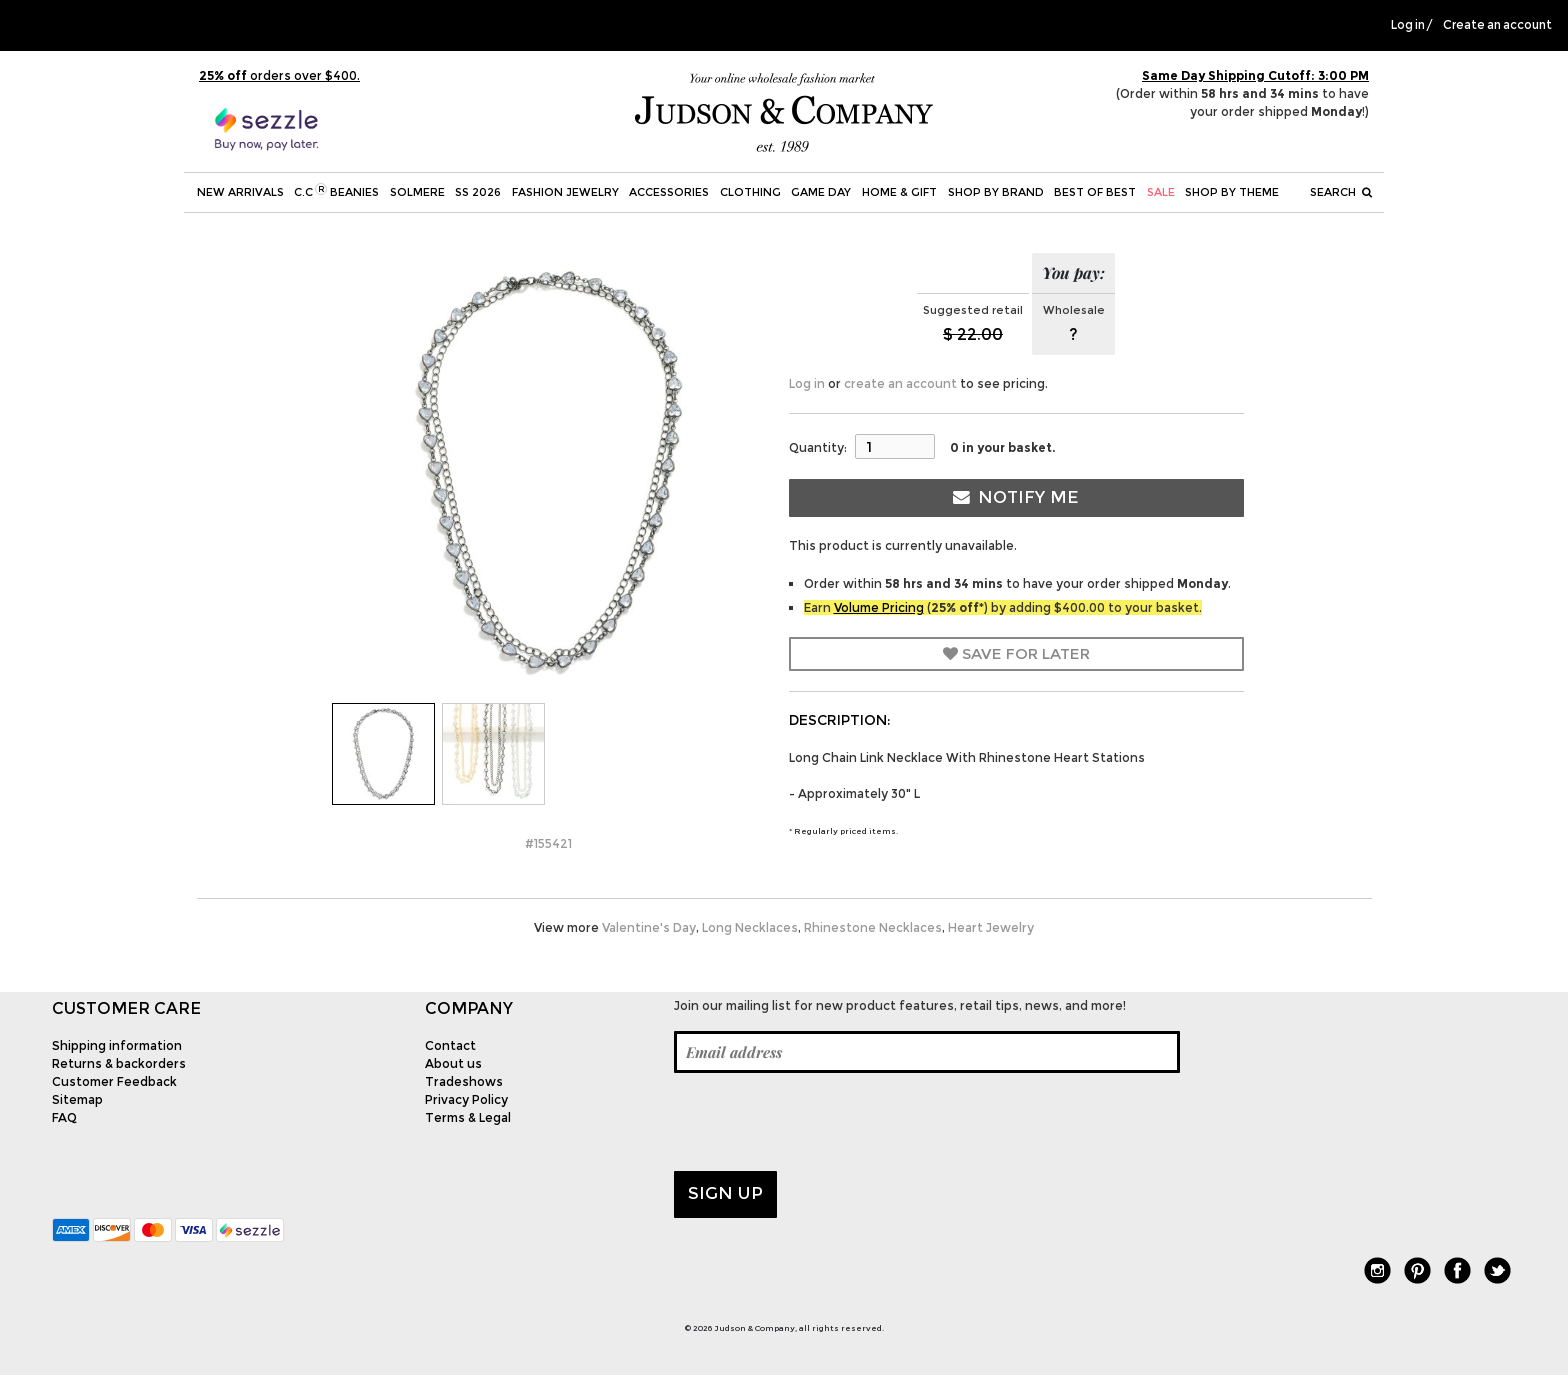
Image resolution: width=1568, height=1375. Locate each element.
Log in (1408, 25)
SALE (1161, 192)
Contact (450, 1045)
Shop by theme (1232, 192)
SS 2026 (478, 192)
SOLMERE (417, 192)
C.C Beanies (336, 191)
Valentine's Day (649, 927)
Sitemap (77, 1099)
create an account (900, 383)
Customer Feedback (114, 1081)
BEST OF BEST (1095, 192)
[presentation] (826, 1122)
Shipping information (117, 1045)
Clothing (750, 192)
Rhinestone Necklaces (873, 927)
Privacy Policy (466, 1099)
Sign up (725, 1193)
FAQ (64, 1117)
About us (453, 1063)
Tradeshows (464, 1081)
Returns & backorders (119, 1063)
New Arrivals (240, 192)
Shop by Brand (996, 192)
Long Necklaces (750, 927)
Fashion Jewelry (565, 192)
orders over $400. (279, 75)
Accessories (669, 192)
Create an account (1497, 25)
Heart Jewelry (991, 927)
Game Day (821, 192)
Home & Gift (899, 192)
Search (1341, 192)
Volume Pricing (879, 607)
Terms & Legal (468, 1117)
